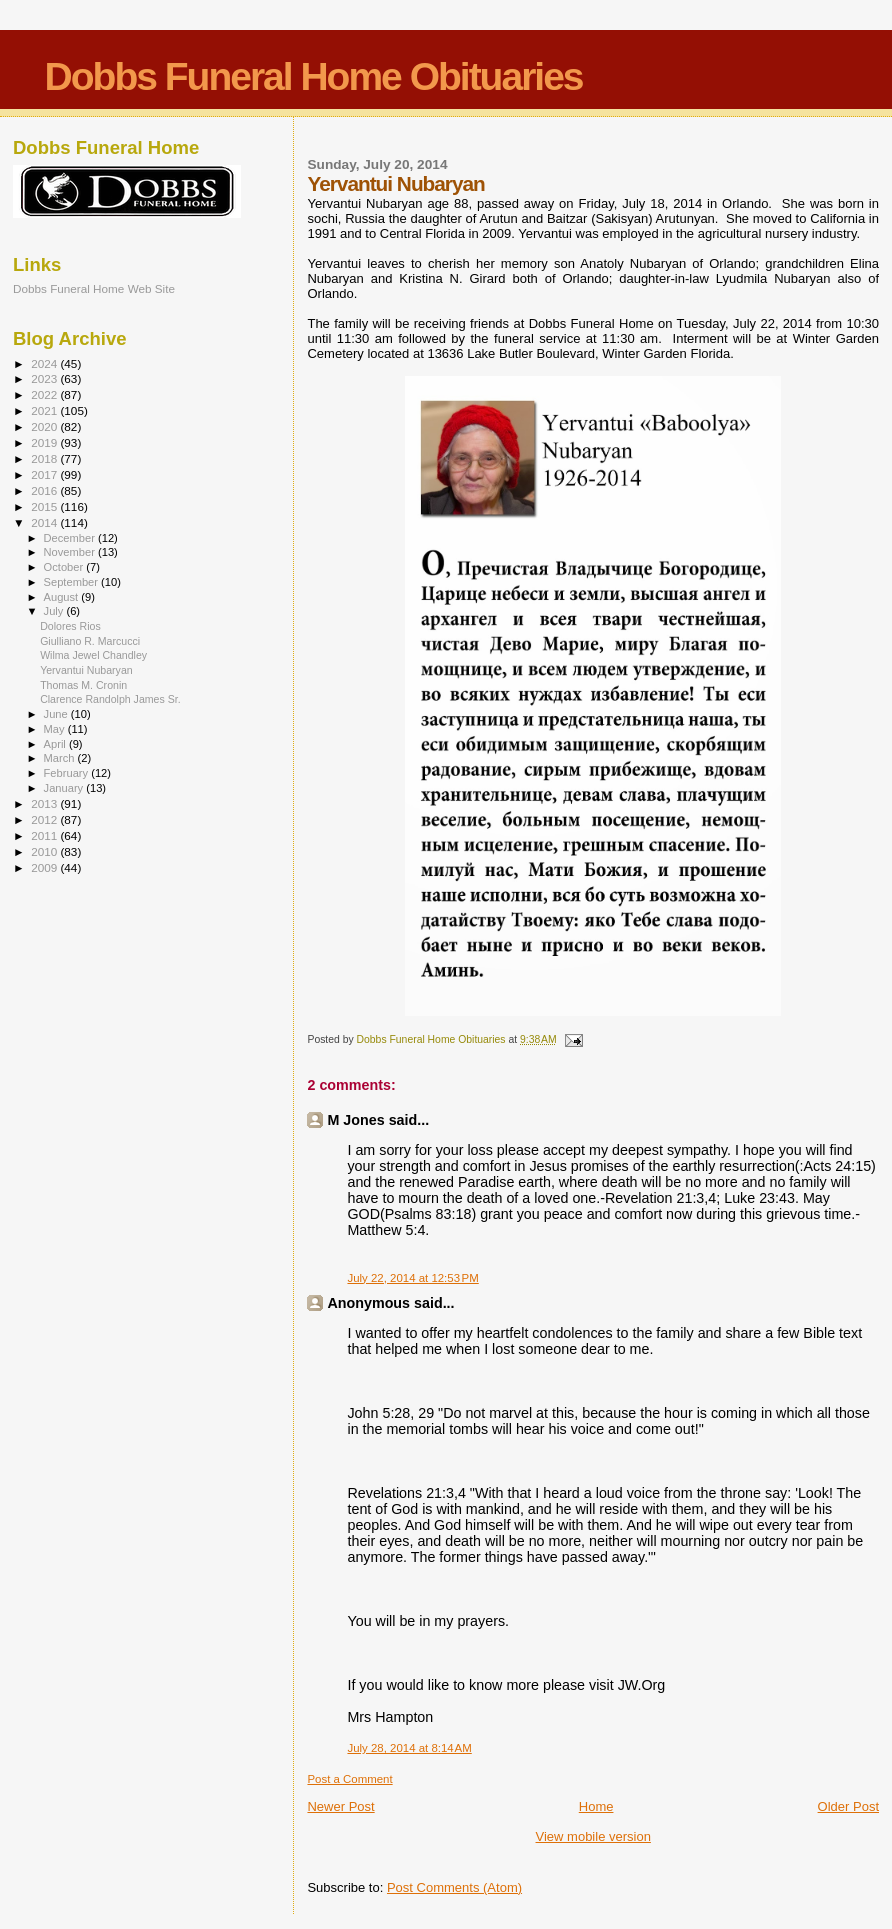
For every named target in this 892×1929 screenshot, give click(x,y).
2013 (45, 803)
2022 (45, 394)
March (61, 758)
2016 (45, 490)
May (56, 729)
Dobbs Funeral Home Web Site (94, 288)
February (68, 773)
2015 (45, 506)
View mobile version (593, 1836)
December (71, 538)
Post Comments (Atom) (454, 1887)
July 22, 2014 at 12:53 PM (412, 1278)
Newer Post (340, 1806)
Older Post (848, 1806)
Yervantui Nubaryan (86, 670)
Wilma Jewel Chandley (93, 655)
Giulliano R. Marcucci (90, 641)
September (73, 582)
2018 (45, 458)
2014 (45, 522)
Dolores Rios (70, 626)
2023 (45, 378)
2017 (45, 474)
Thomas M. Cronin (83, 685)
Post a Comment (349, 1779)
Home (596, 1806)
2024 (45, 363)
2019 (45, 442)
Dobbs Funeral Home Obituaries (314, 76)
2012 (45, 819)
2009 (45, 867)
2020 (45, 426)
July (55, 611)
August (63, 597)
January (65, 788)
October (65, 567)
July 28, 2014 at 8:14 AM (409, 1748)
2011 (45, 835)
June (57, 714)
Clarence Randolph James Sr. (110, 699)
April (56, 744)
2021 (45, 410)
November (71, 552)
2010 (45, 851)
